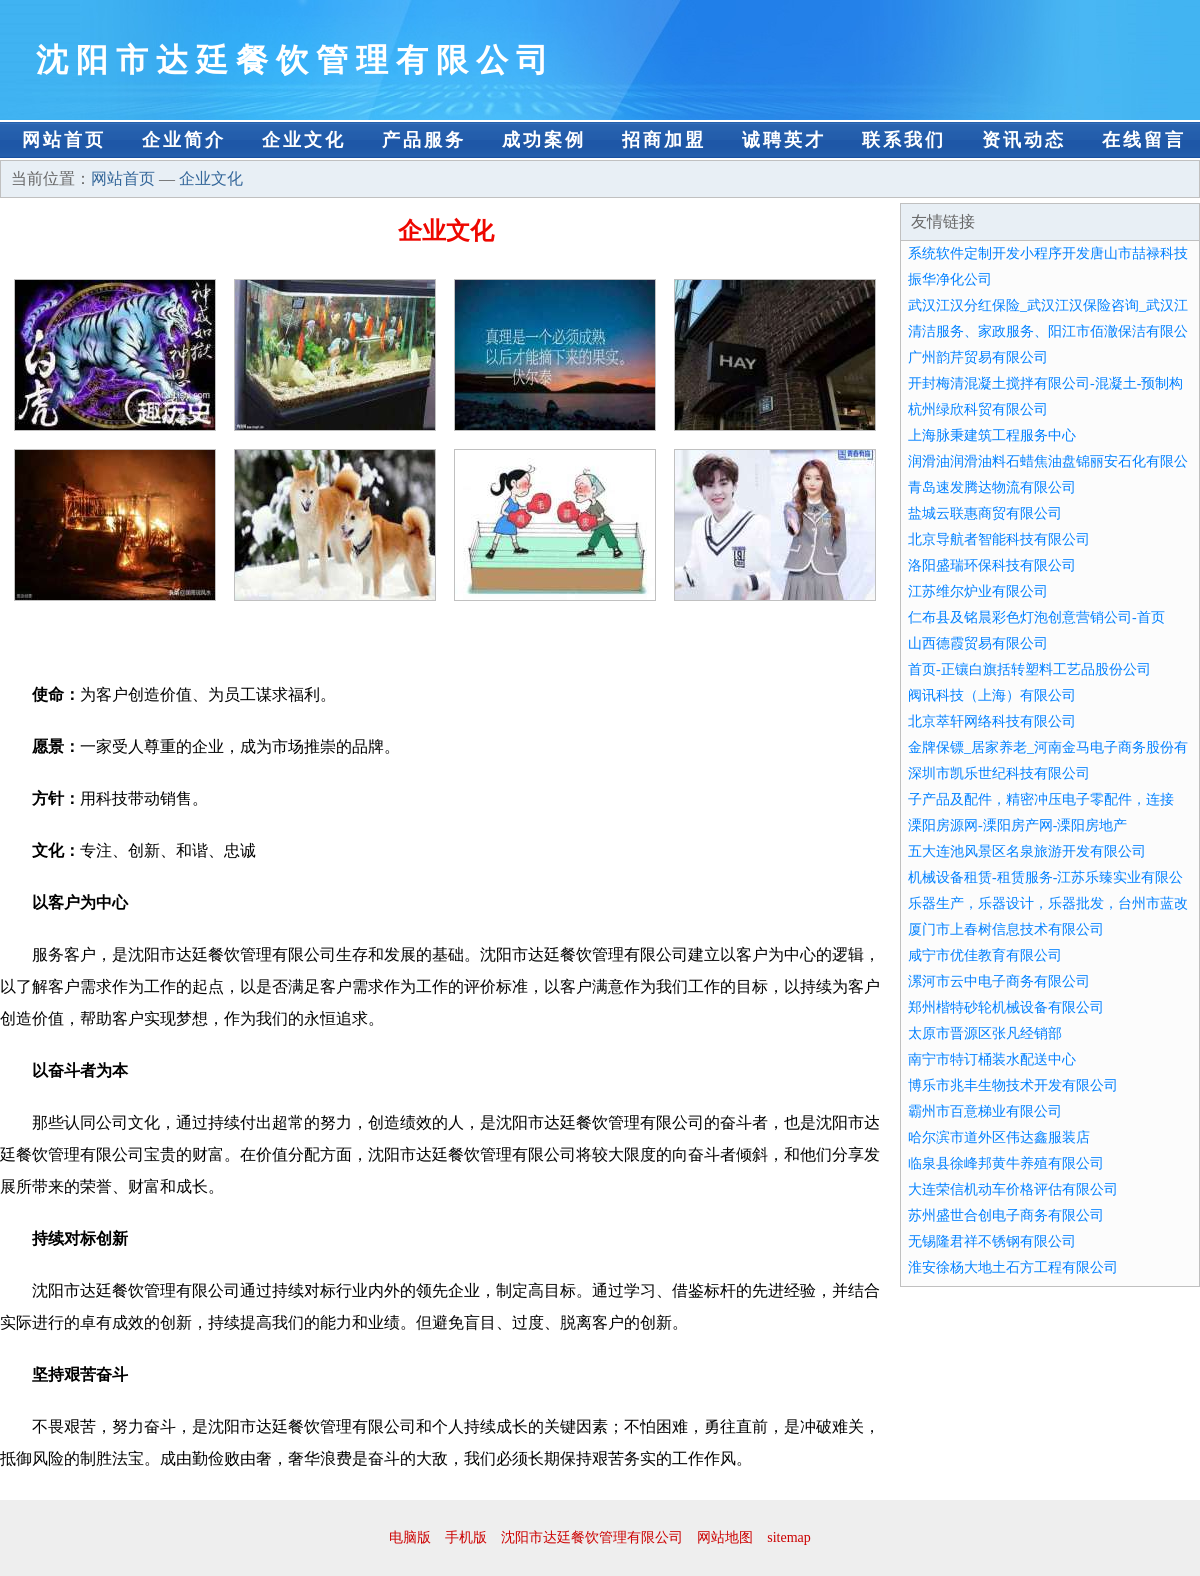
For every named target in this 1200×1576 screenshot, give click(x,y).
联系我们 (904, 140)
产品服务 (424, 140)
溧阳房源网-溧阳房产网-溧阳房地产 (1017, 825)
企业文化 (304, 140)
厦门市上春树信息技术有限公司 (1006, 929)
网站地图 (725, 1537)
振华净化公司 (950, 279)
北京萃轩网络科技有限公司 (992, 721)
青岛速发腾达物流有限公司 (992, 487)
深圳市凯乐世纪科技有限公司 (999, 773)
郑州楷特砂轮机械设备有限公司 (1006, 1007)
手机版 (466, 1537)
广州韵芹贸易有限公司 (978, 357)
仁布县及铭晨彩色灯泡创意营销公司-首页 (1036, 617)
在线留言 (1144, 140)
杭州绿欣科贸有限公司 (978, 409)
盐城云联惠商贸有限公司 (985, 513)
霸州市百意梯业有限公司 (985, 1111)
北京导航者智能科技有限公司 (999, 539)
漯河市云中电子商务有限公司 (999, 981)
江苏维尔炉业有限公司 (978, 591)
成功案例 (544, 140)
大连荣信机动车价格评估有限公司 (1013, 1189)
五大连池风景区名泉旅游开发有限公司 (1027, 851)
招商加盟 (664, 140)
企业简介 (184, 140)
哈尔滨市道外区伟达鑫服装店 (999, 1137)
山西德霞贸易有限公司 (978, 643)
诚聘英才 (784, 140)
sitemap (789, 1537)
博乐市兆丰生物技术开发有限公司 (1013, 1085)
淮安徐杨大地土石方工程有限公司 (1013, 1267)
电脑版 (410, 1537)
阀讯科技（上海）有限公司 (992, 695)
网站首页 (64, 140)
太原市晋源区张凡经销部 (985, 1033)
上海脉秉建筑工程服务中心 (992, 435)
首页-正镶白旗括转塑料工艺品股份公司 (1029, 669)
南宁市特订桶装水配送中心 (992, 1059)
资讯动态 (1024, 140)
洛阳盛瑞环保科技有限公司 (992, 565)
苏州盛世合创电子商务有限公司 (1006, 1215)
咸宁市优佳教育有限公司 (985, 955)
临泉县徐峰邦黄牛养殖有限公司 (1006, 1163)
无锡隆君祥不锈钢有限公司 (992, 1241)
